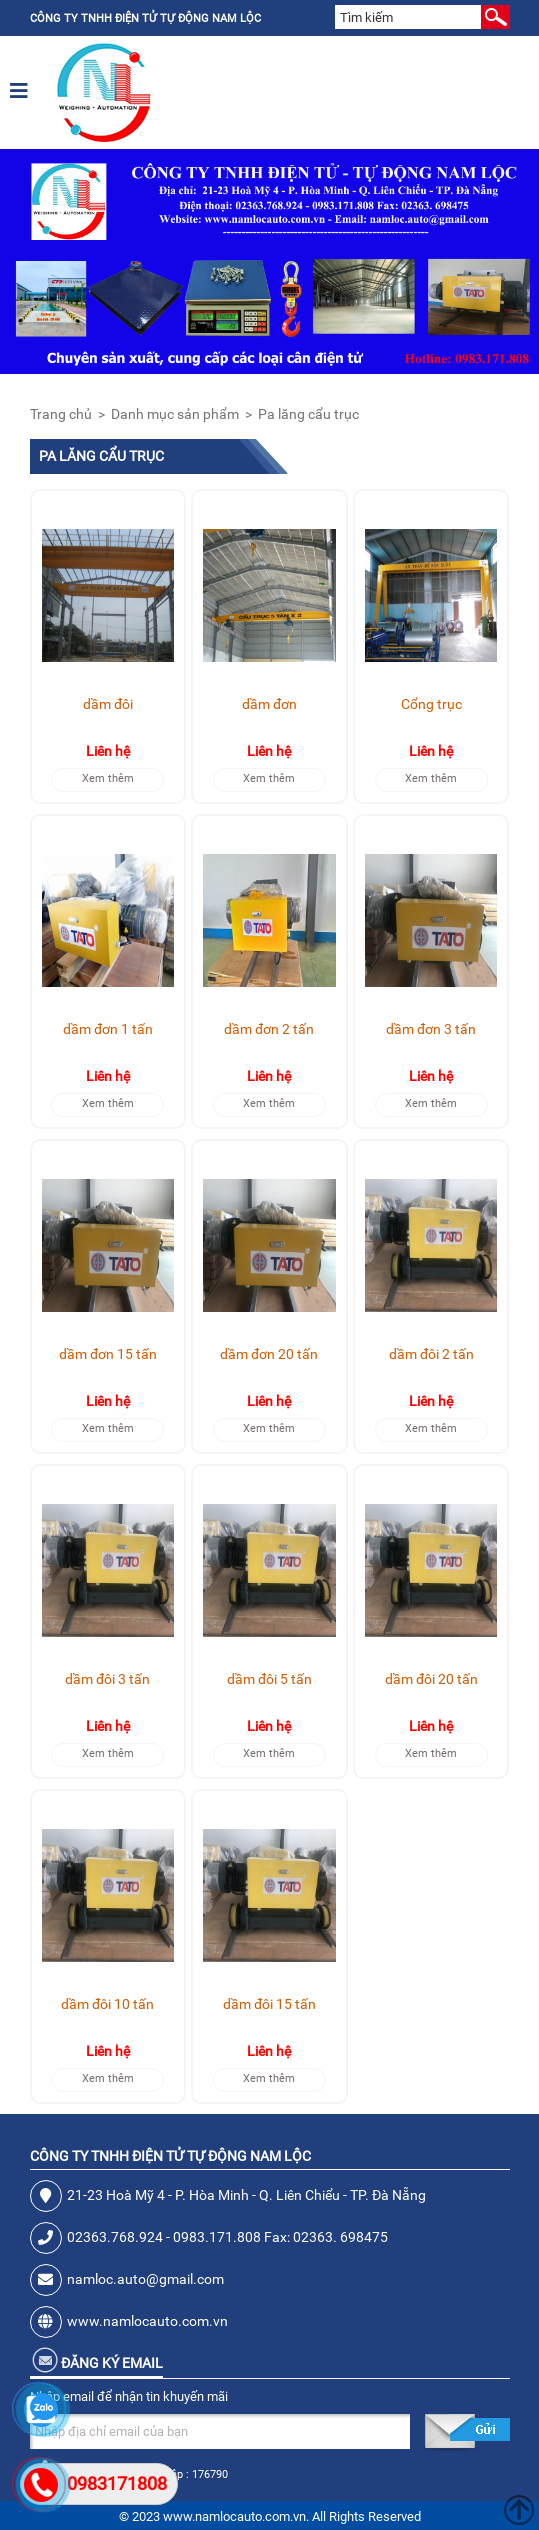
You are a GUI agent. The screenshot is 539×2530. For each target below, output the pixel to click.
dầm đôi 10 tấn (107, 2004)
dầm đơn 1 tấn (108, 1029)
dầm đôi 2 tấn (431, 1354)
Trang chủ (61, 414)
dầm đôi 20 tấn (431, 1679)
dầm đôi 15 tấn (269, 2004)
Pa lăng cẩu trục (308, 414)
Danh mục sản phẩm (175, 414)
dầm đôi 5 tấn (269, 1679)
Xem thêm (108, 778)
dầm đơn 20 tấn (269, 1354)
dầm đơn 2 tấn (269, 1029)
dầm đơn (269, 704)
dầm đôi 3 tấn (107, 1679)
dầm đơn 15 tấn (108, 1354)
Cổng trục (431, 704)
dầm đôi (108, 704)
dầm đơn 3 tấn (431, 1029)
